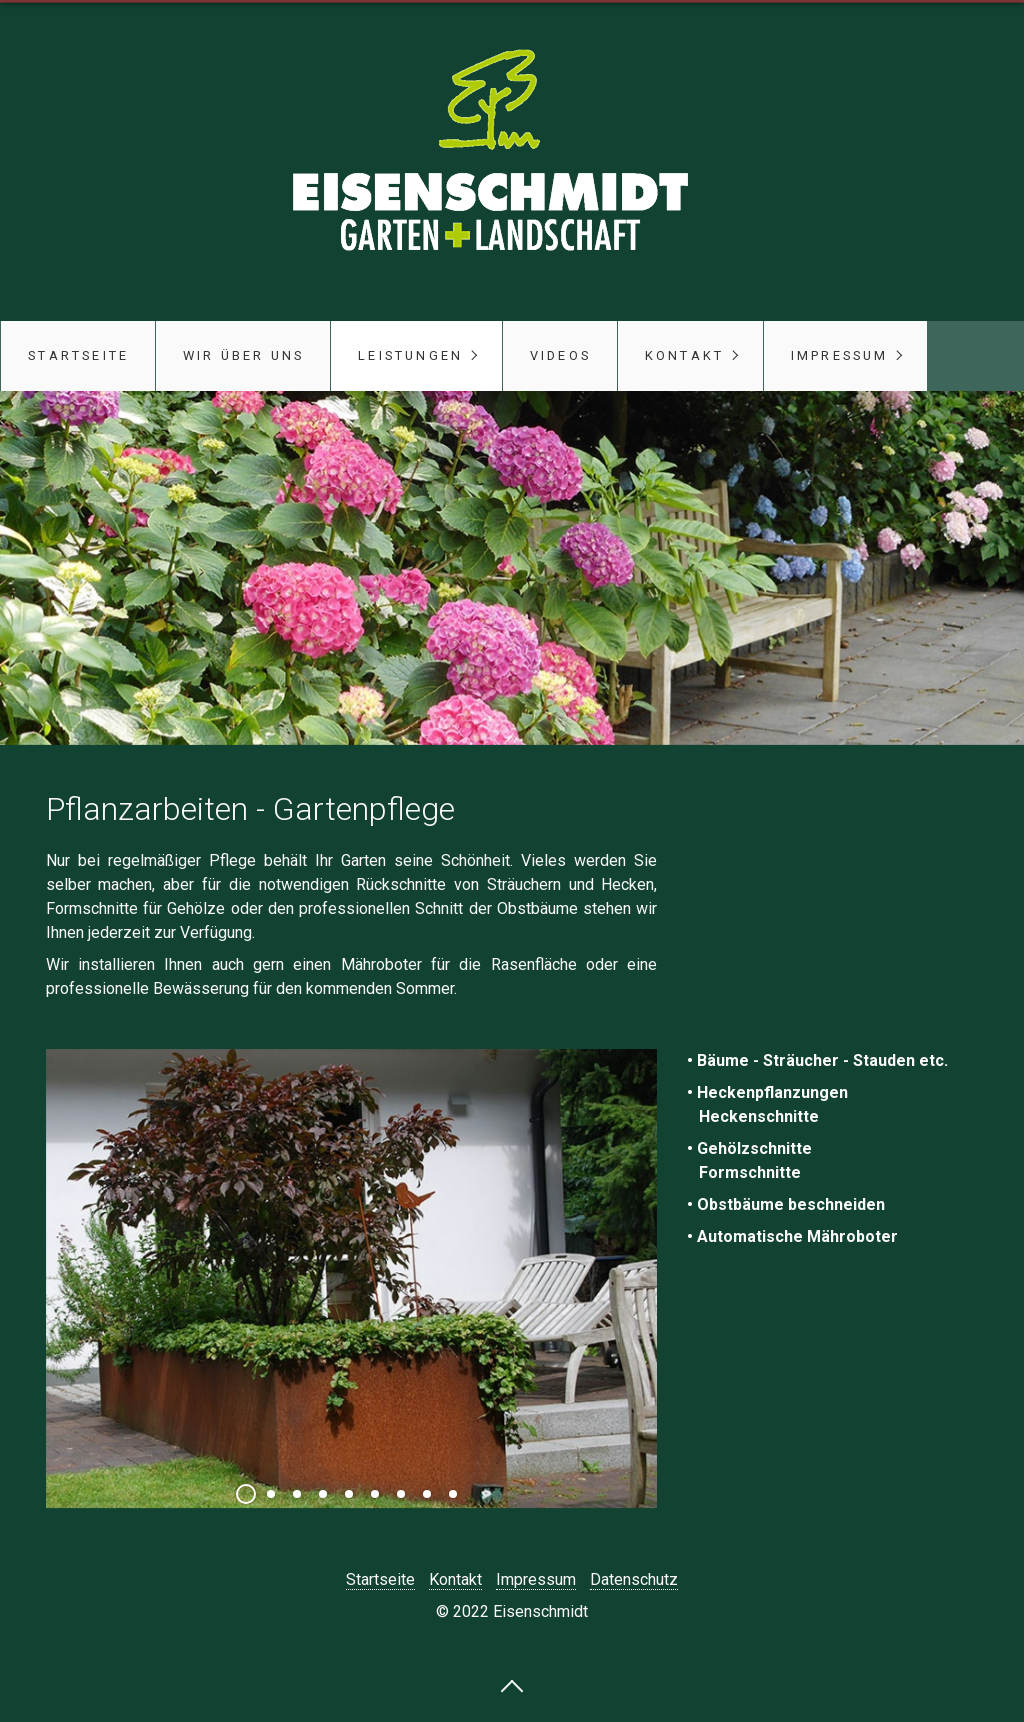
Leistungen (410, 355)
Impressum (840, 355)
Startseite (78, 355)
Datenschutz (634, 1579)
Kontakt (684, 355)
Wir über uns (243, 355)
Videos (560, 355)
